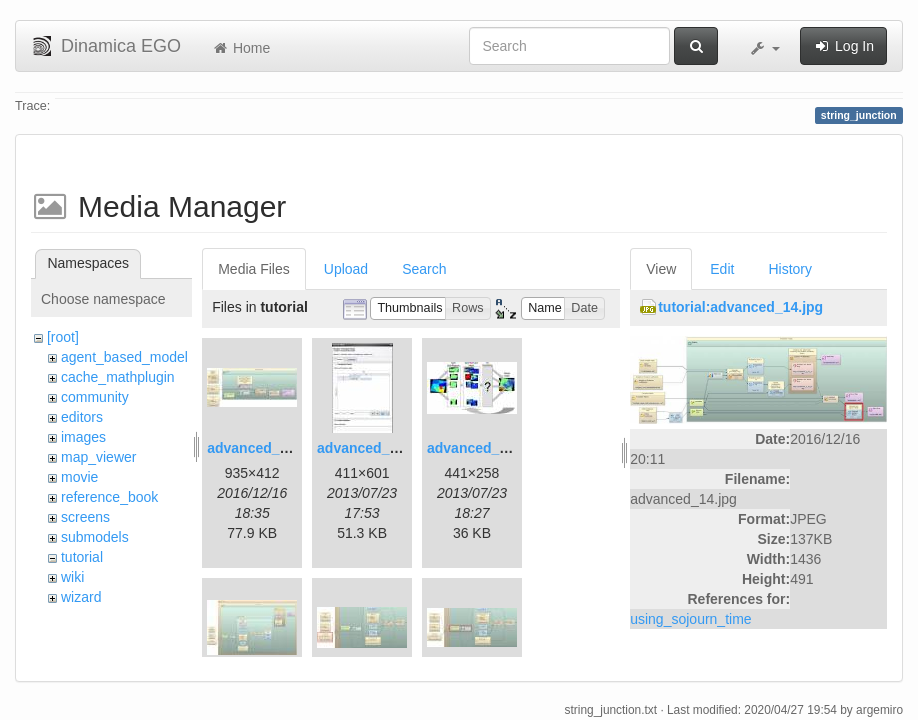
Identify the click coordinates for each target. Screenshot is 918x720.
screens (85, 517)
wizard (81, 597)
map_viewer (98, 457)
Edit (722, 269)
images (83, 437)
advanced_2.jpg (369, 448)
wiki (72, 577)
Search (424, 269)
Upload (346, 269)
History (790, 269)
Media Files (254, 269)
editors (82, 417)
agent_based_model (124, 357)
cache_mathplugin (118, 377)
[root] (63, 337)
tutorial (82, 557)
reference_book (109, 497)
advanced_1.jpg (259, 448)
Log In (843, 46)
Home (240, 48)
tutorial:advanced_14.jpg (740, 307)
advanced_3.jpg (479, 448)
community (95, 397)
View (661, 269)
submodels (95, 537)
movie (79, 477)
